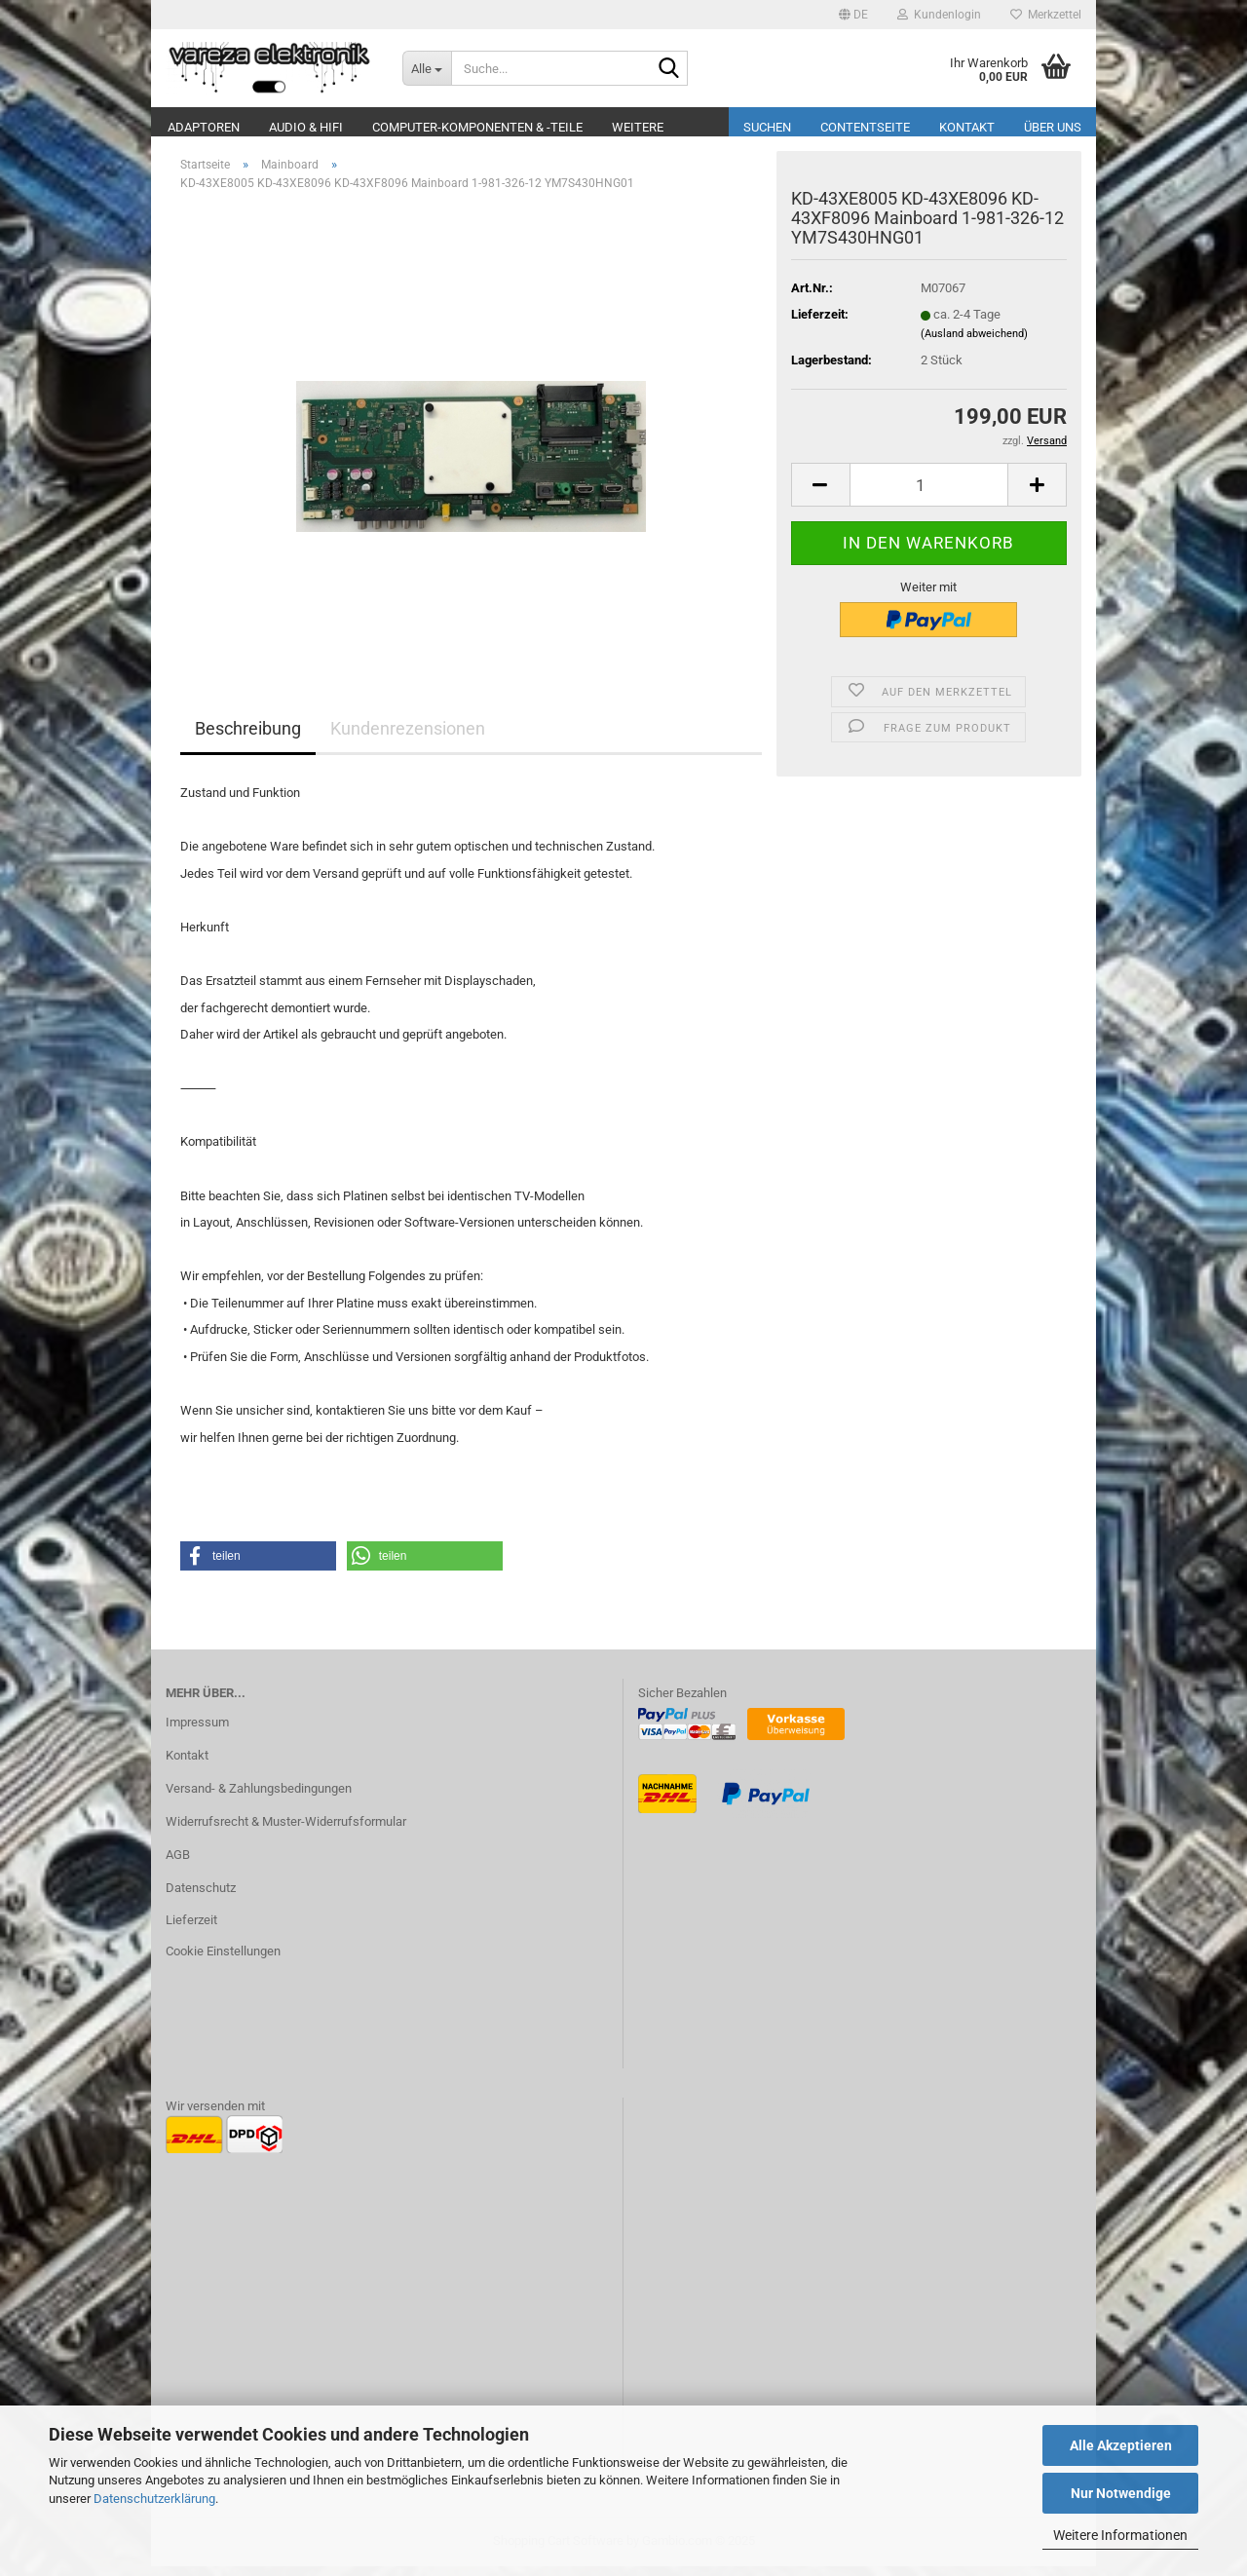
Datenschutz (201, 1897)
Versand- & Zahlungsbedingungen (259, 1798)
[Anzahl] (929, 494)
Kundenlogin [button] (939, 14)
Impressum (197, 1731)
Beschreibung (248, 738)
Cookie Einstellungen (223, 1960)
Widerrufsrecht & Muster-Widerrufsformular (286, 1831)
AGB (178, 1864)
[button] (853, 14)
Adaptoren (204, 127)
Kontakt (967, 127)
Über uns (1052, 127)
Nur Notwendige (1121, 2493)
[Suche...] (426, 68)
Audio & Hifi (306, 127)
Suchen (767, 127)
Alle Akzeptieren (1121, 2445)
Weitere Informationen (1120, 2535)
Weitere (637, 127)
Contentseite (865, 127)
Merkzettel (1045, 14)
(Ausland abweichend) (974, 343)
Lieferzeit (191, 1929)
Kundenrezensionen (407, 738)
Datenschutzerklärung (154, 2498)
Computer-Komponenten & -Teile (477, 127)
